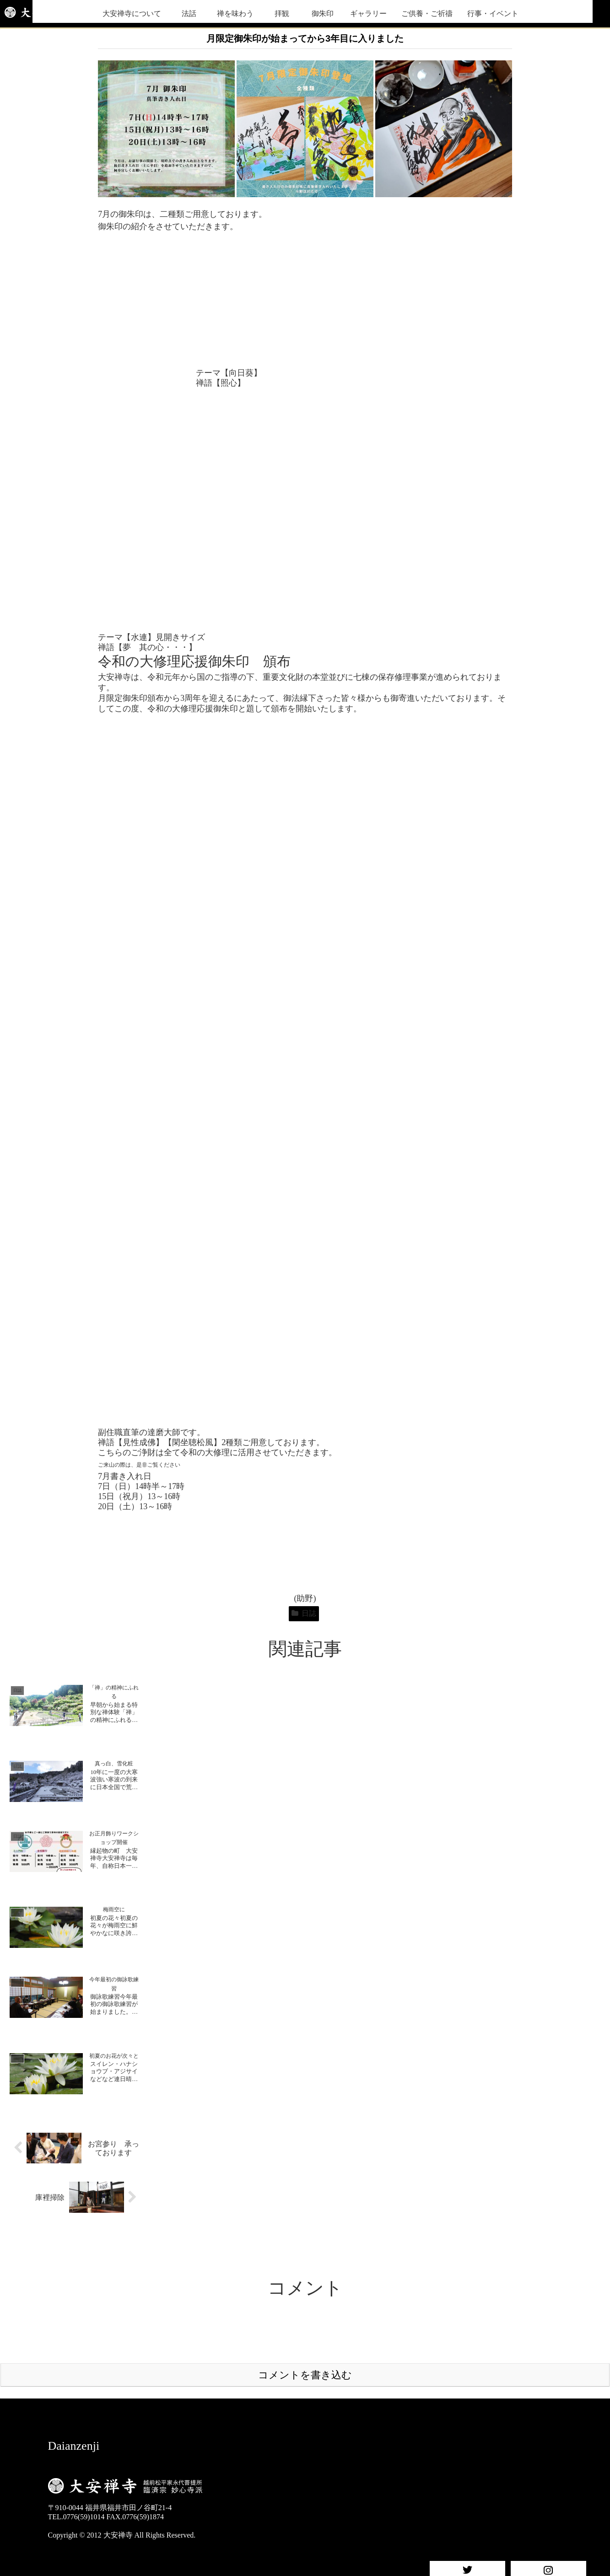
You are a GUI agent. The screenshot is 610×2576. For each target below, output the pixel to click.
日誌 (304, 1613)
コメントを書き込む (305, 2375)
